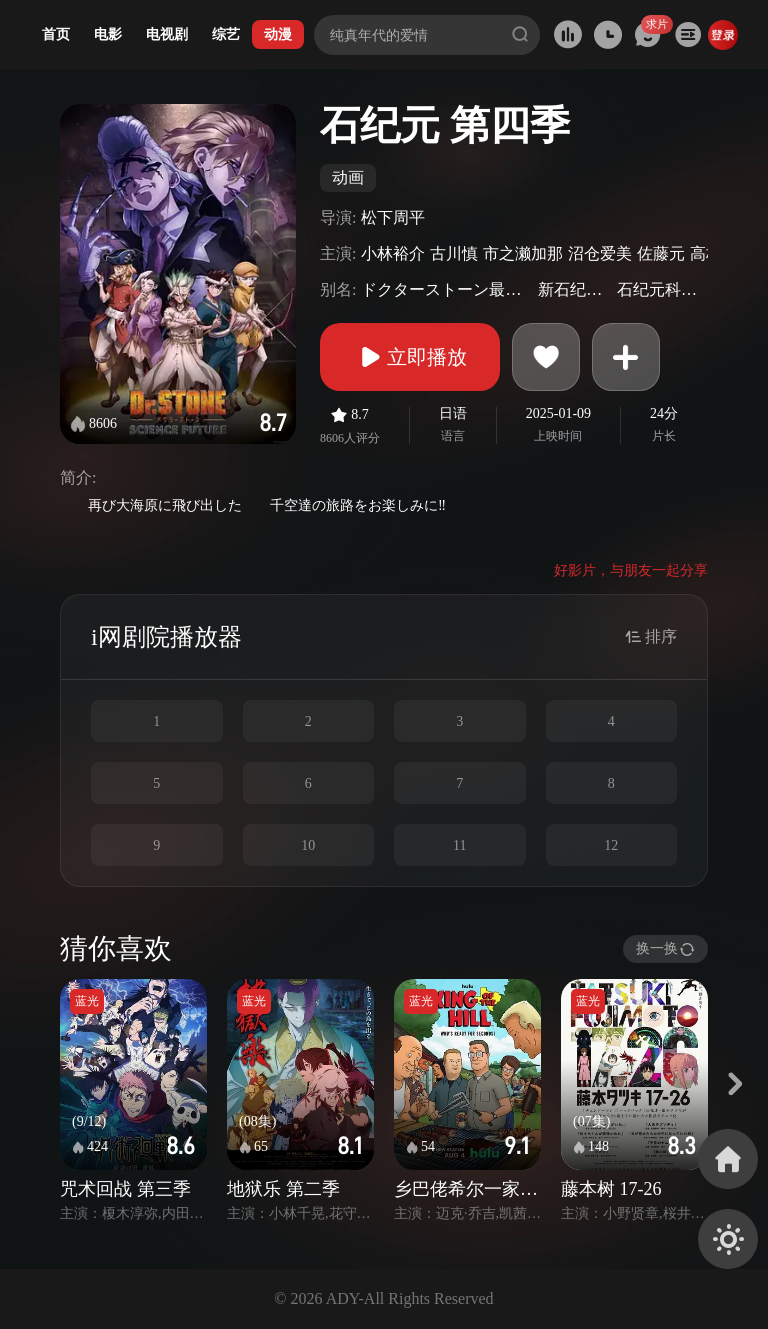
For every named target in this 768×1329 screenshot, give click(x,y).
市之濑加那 (523, 253)
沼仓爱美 (600, 253)
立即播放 (410, 357)
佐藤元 (661, 253)
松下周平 (393, 217)
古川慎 (454, 253)
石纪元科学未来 (660, 289)
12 (611, 845)
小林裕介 (393, 253)
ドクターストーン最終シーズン (447, 289)
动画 (348, 177)
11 (459, 845)
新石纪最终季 (575, 289)
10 (308, 845)
